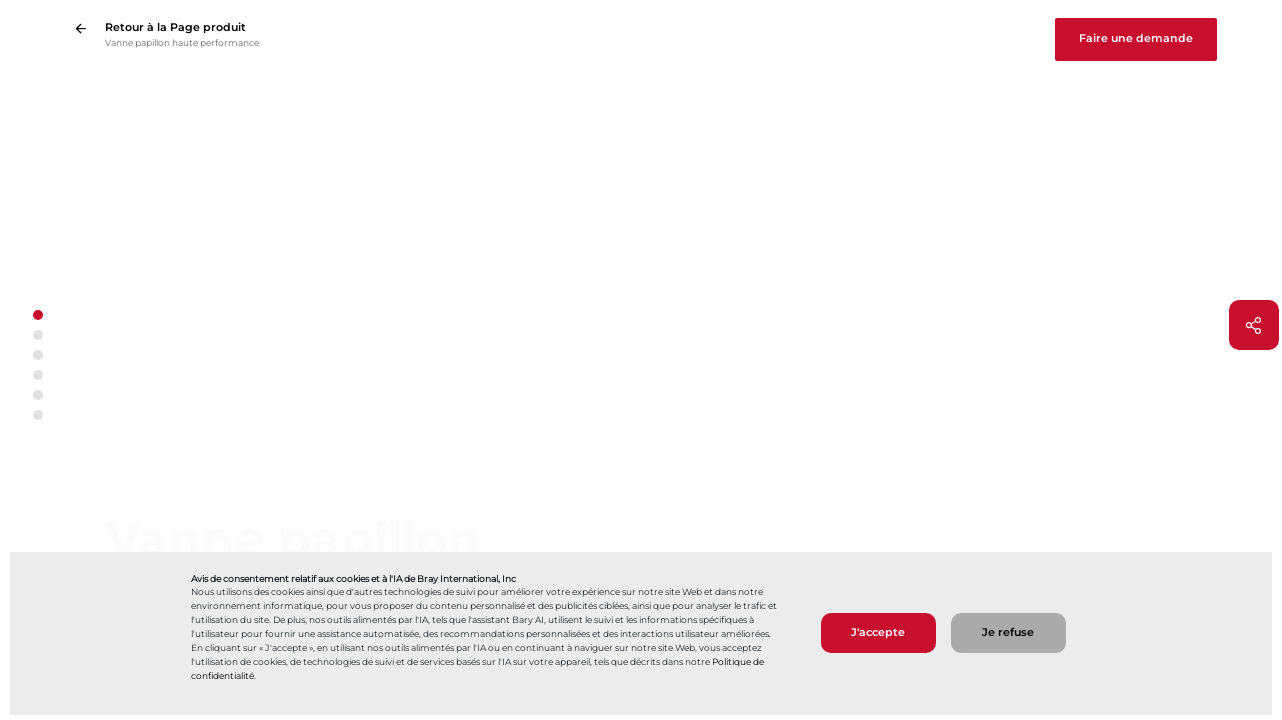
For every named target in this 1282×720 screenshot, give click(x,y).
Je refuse (1008, 632)
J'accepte (878, 632)
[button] (38, 335)
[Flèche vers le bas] (38, 435)
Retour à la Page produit (175, 27)
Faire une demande (1136, 38)
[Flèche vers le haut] (38, 294)
